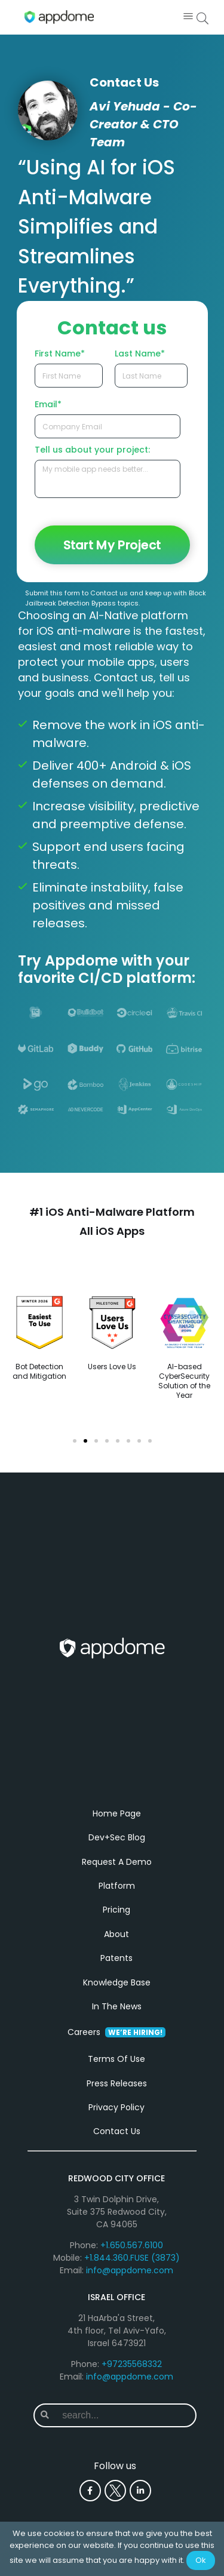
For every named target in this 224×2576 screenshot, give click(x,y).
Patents (116, 1958)
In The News (117, 2006)
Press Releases (117, 2083)
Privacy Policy (116, 2107)
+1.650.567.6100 (131, 2245)
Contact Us (116, 2131)
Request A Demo (117, 1862)
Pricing (116, 1910)
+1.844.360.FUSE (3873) (132, 2258)
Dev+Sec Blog (116, 1837)
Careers (116, 2032)
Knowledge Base (117, 1982)
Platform (117, 1886)
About (116, 1934)
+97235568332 (132, 2364)
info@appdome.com (129, 2270)
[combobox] (125, 2415)
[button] (188, 17)
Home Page (117, 1813)
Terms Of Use (116, 2059)
